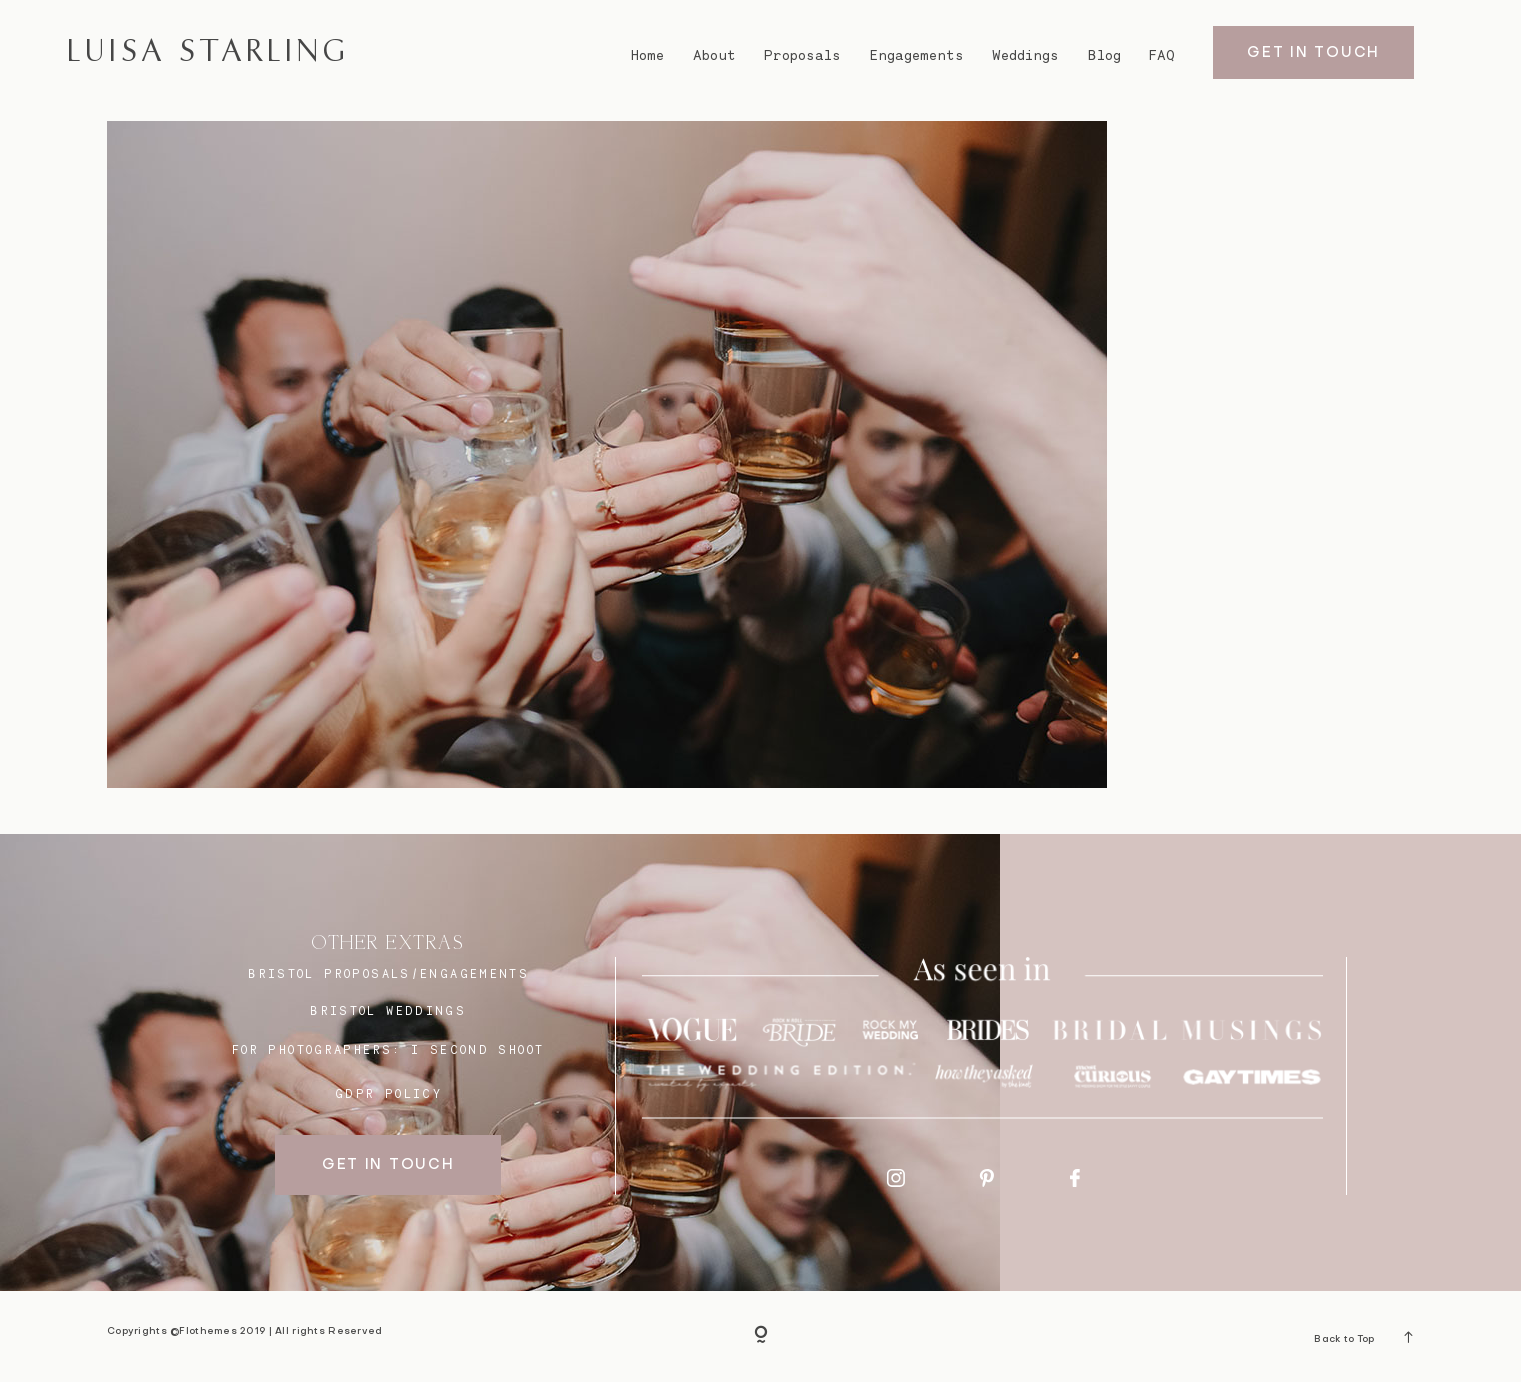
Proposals (802, 55)
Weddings (1025, 55)
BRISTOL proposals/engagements (388, 973)
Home (647, 55)
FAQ (1162, 55)
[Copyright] (761, 1336)
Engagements (917, 55)
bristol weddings (388, 1010)
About (714, 55)
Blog (1104, 55)
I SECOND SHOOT (477, 1049)
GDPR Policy (388, 1093)
